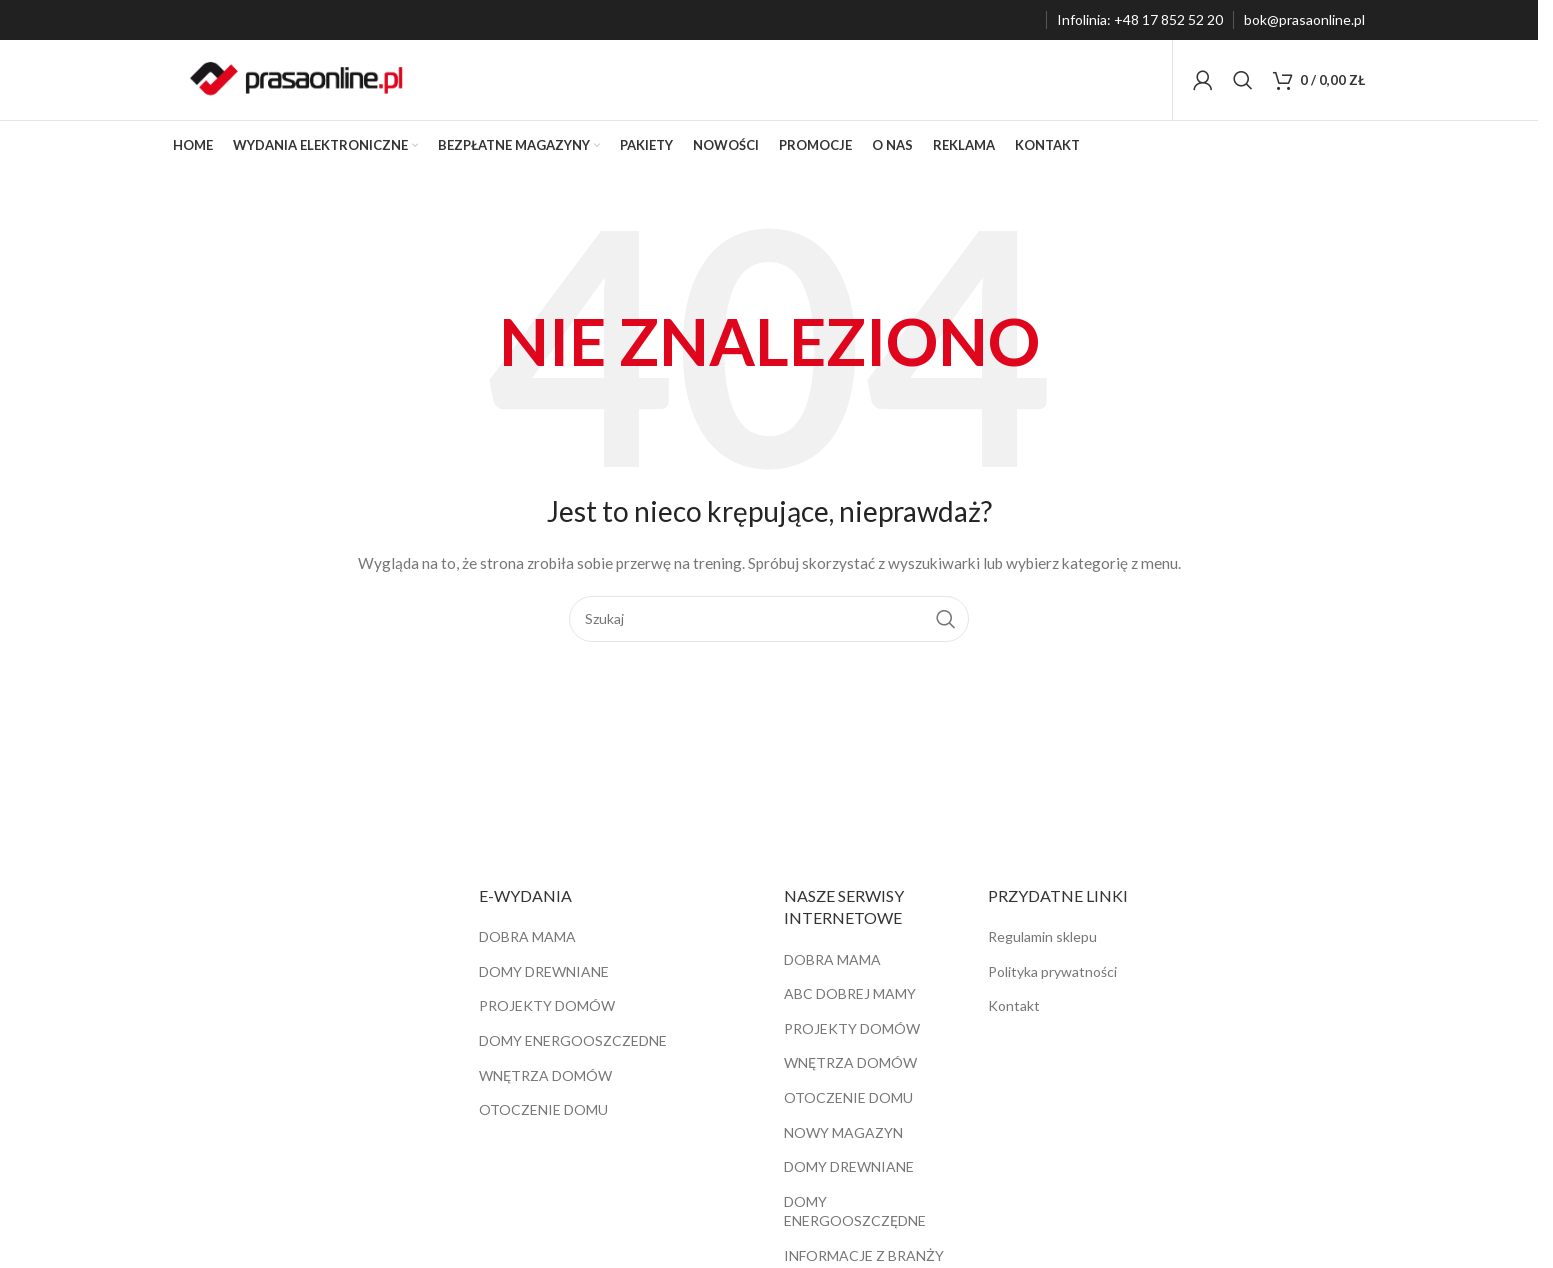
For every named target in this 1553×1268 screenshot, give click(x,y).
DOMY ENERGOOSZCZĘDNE (855, 1211)
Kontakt (1014, 1006)
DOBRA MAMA (527, 936)
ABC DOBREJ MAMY (850, 993)
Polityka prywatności (1052, 971)
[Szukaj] (1243, 80)
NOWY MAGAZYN (843, 1132)
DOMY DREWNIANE (544, 971)
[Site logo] (297, 78)
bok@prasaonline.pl (1304, 19)
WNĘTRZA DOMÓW (545, 1075)
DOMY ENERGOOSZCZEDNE (573, 1040)
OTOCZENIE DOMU (543, 1109)
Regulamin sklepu (1042, 936)
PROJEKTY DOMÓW (547, 1006)
